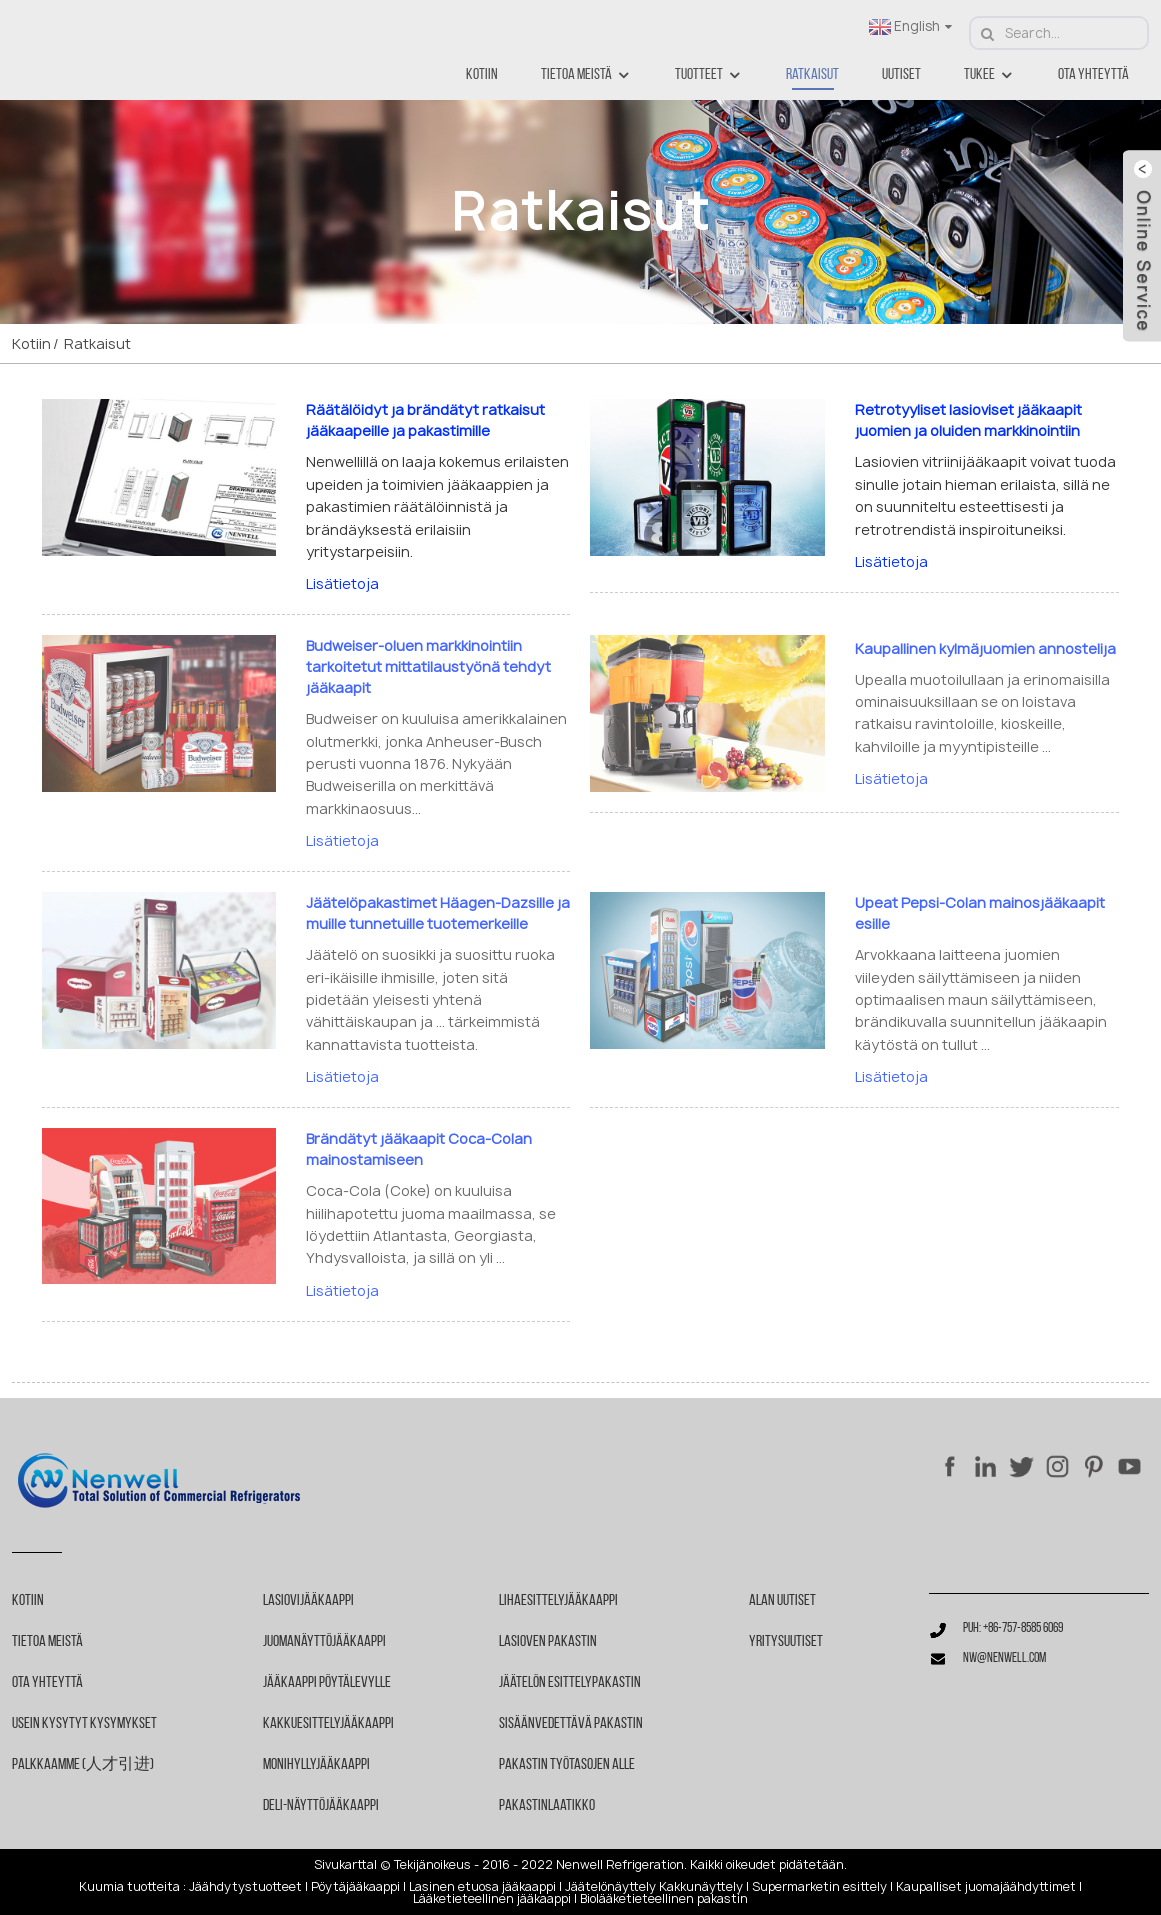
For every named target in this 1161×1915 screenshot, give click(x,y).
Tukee (989, 75)
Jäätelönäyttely (610, 1887)
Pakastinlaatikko (547, 1806)
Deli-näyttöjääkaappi (321, 1806)
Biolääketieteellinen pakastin (664, 1899)
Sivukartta (344, 1865)
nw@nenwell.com (1004, 1658)
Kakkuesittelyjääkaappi (328, 1724)
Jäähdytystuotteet (245, 1887)
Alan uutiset (782, 1601)
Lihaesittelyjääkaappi (558, 1601)
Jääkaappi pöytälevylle (327, 1683)
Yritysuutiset (786, 1642)
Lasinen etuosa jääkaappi (482, 1887)
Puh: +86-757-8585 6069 (1013, 1628)
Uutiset (901, 75)
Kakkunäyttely (701, 1887)
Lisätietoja (342, 583)
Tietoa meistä (586, 75)
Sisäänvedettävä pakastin (571, 1724)
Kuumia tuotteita (129, 1887)
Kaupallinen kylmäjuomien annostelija (985, 648)
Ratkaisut (812, 75)
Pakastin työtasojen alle (567, 1765)
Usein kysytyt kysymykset (84, 1724)
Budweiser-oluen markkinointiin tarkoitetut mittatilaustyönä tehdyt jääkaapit (428, 666)
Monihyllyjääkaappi (316, 1765)
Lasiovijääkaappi (308, 1601)
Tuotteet (709, 75)
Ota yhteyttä (1093, 75)
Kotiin (482, 75)
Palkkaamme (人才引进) (83, 1765)
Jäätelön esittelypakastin (570, 1683)
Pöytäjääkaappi (355, 1887)
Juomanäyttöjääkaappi (324, 1642)
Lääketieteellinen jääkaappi (492, 1899)
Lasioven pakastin (548, 1642)
